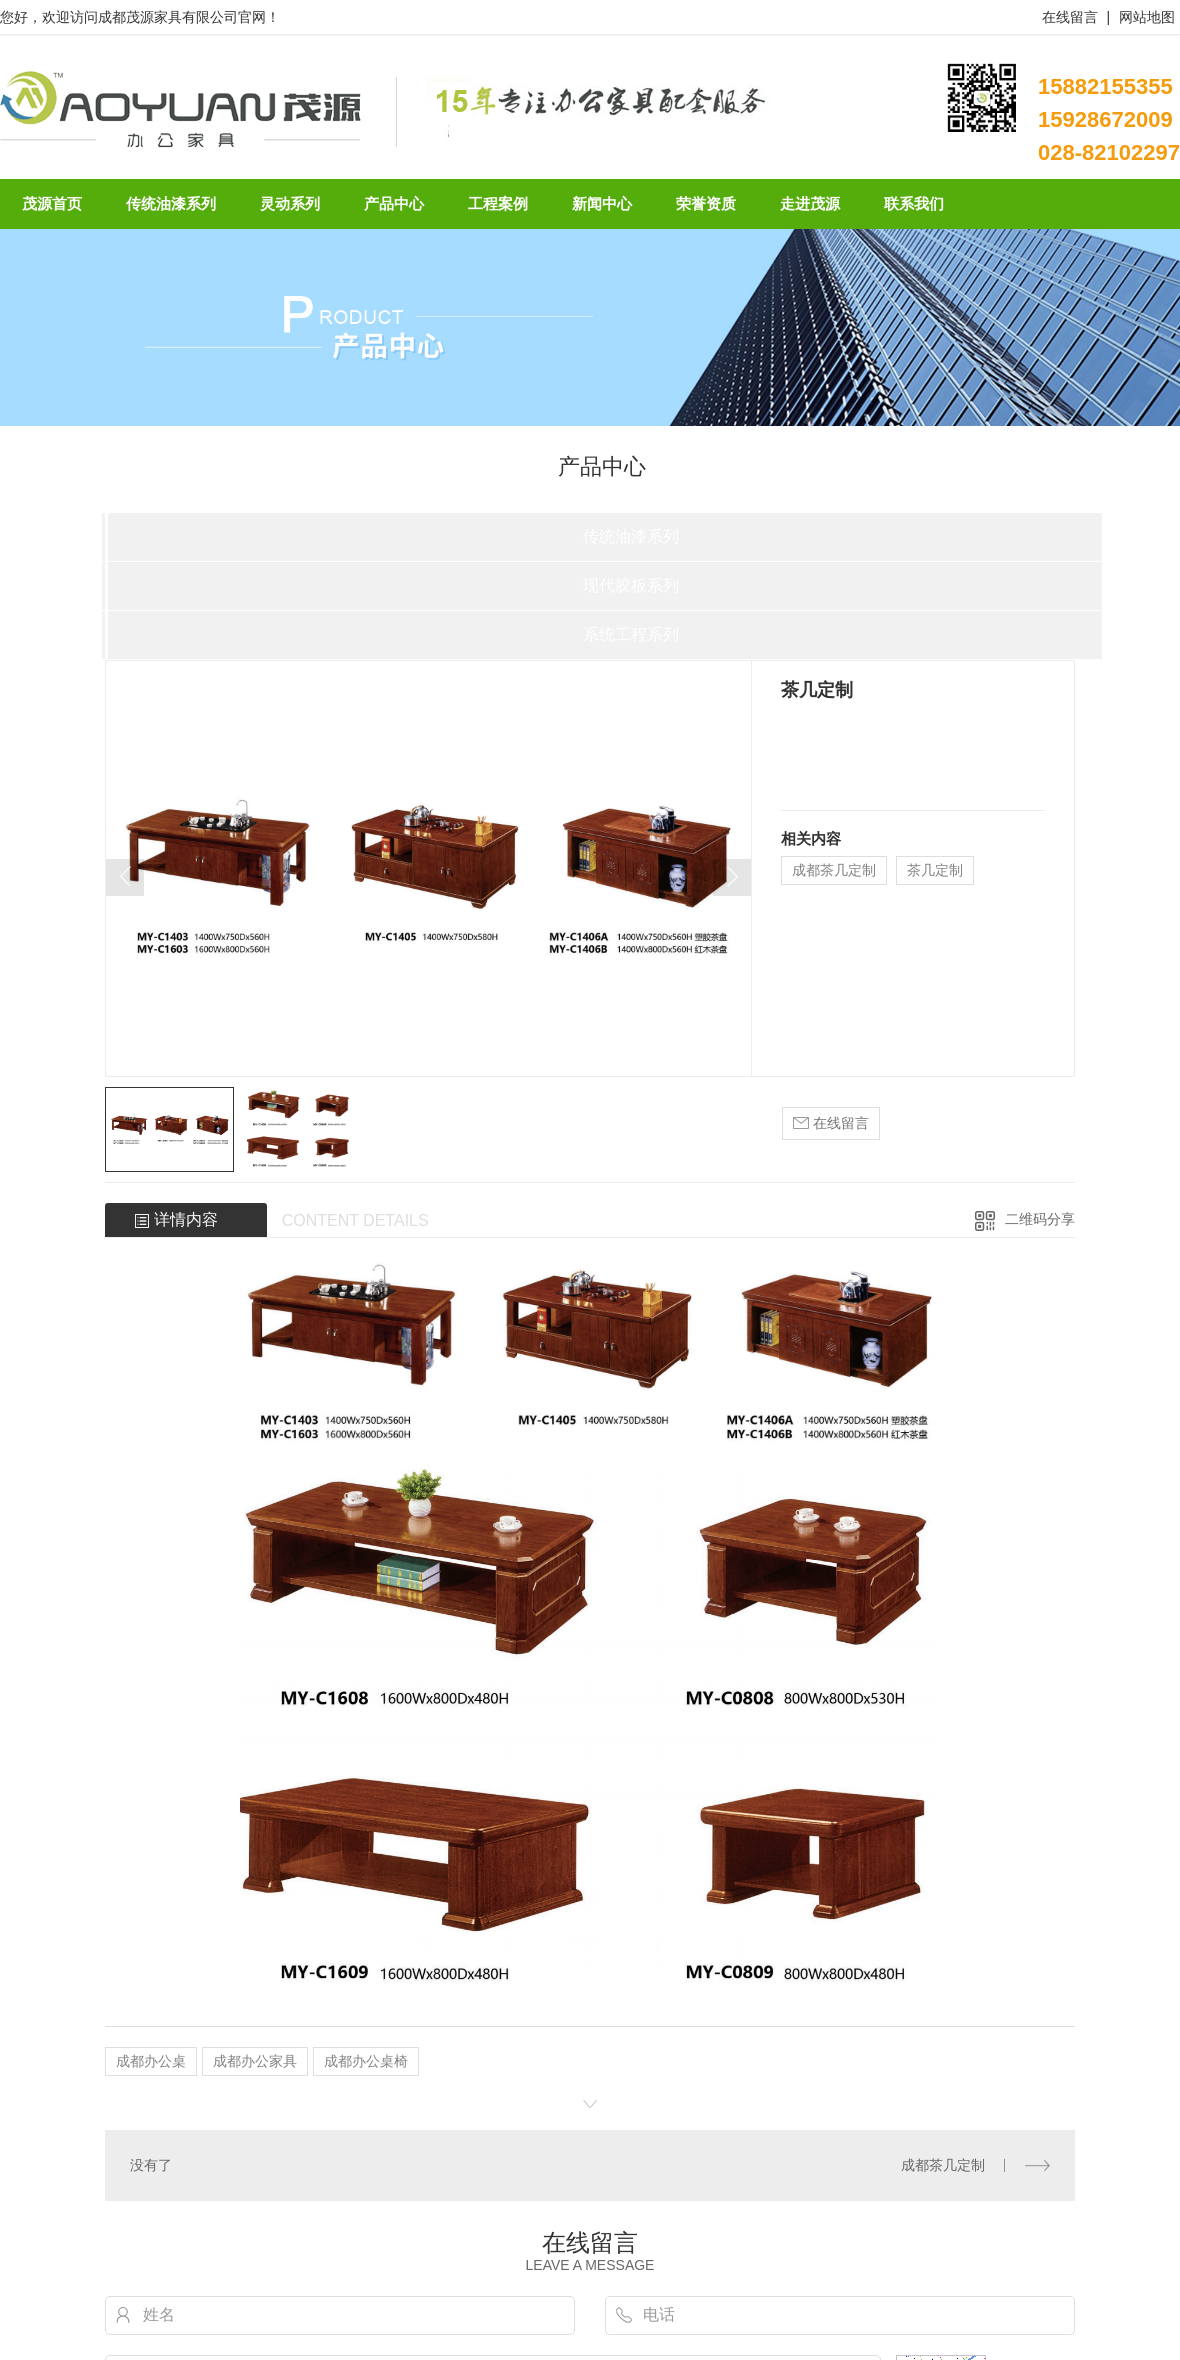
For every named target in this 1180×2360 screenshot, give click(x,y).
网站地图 (1147, 17)
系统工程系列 (631, 634)
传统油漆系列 (631, 536)
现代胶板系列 (631, 585)
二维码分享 (1040, 1219)
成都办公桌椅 (366, 2061)
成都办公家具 (255, 2061)
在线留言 (1070, 17)
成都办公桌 (151, 2061)
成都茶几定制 (834, 870)
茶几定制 (935, 870)
